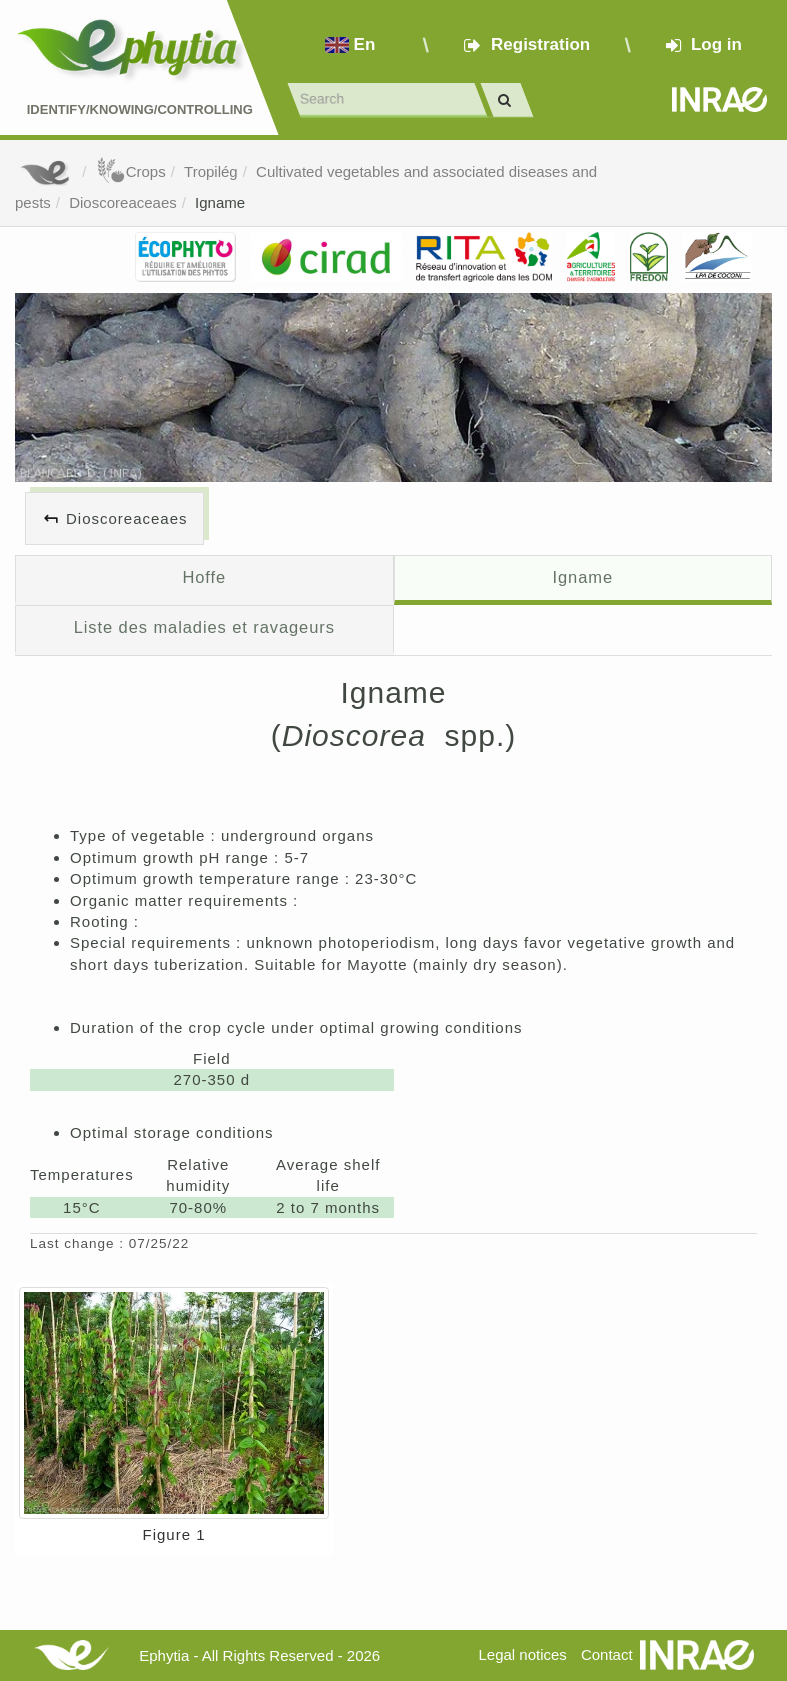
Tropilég (211, 171)
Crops (131, 171)
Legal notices (522, 1654)
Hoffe (204, 577)
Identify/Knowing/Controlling (140, 109)
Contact (607, 1654)
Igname (220, 202)
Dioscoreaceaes (123, 202)
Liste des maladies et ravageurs (204, 627)
